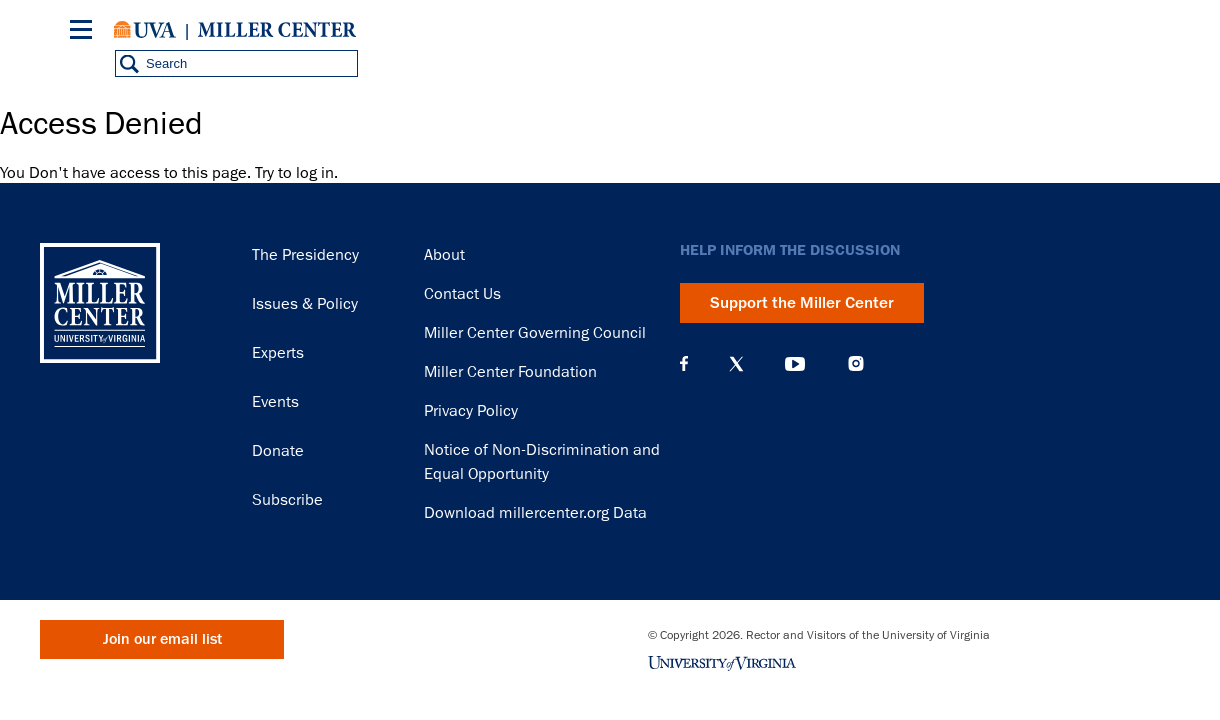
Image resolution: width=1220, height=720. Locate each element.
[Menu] (85, 32)
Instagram (856, 363)
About (444, 255)
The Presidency (305, 255)
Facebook (684, 364)
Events (275, 402)
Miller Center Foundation (510, 372)
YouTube (795, 364)
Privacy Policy (471, 411)
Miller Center (277, 30)
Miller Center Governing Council (535, 333)
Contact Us (462, 294)
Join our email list (162, 639)
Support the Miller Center (802, 303)
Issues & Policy (305, 304)
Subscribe (287, 500)
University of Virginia (145, 30)
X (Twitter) (736, 364)
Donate (278, 451)
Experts (278, 353)
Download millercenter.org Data (535, 513)
